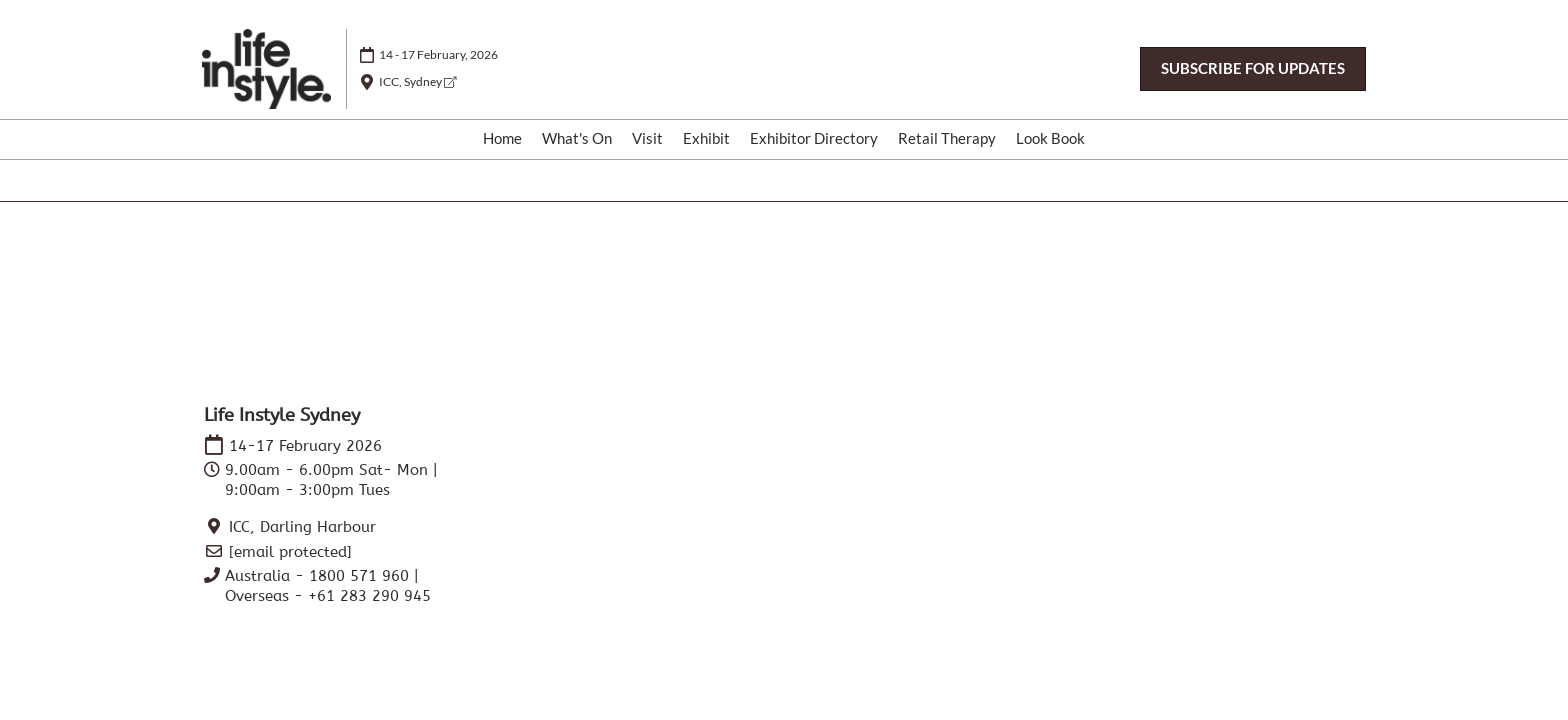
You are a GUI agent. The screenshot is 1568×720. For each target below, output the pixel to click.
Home (502, 138)
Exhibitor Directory (814, 138)
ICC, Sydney (417, 81)
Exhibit (706, 138)
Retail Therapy (947, 138)
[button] (1253, 69)
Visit (647, 138)
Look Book (1050, 138)
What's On (577, 138)
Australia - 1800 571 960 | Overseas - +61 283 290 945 (328, 586)
